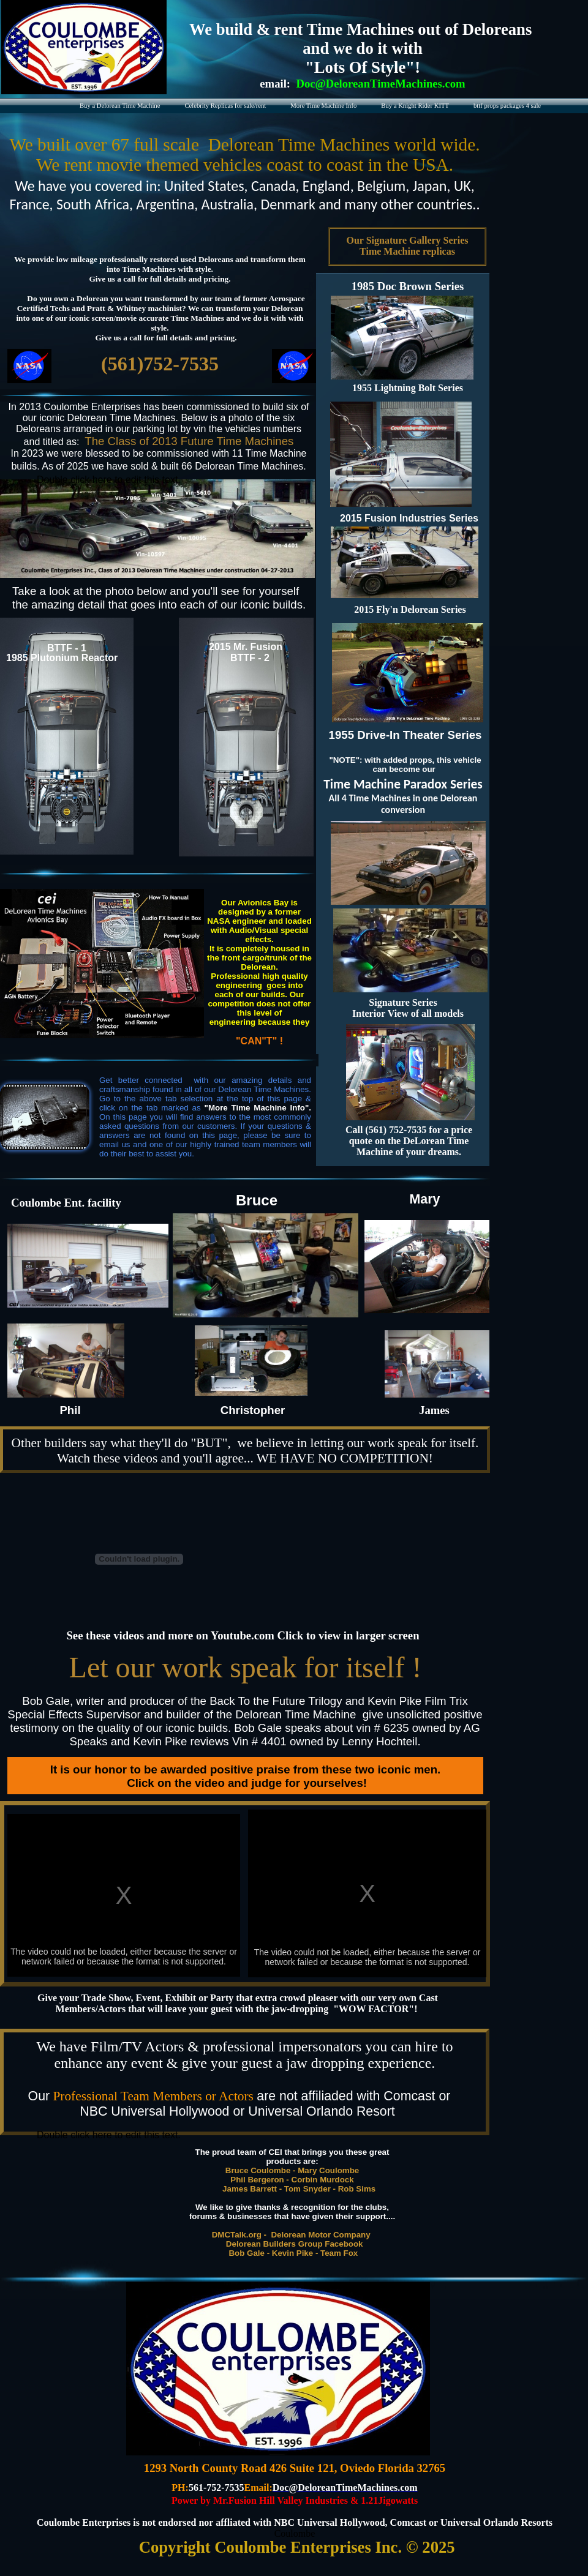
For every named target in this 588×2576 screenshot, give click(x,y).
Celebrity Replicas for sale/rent (225, 105)
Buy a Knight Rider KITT (415, 105)
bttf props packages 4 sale (507, 105)
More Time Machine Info (323, 105)
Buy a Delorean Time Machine (120, 105)
